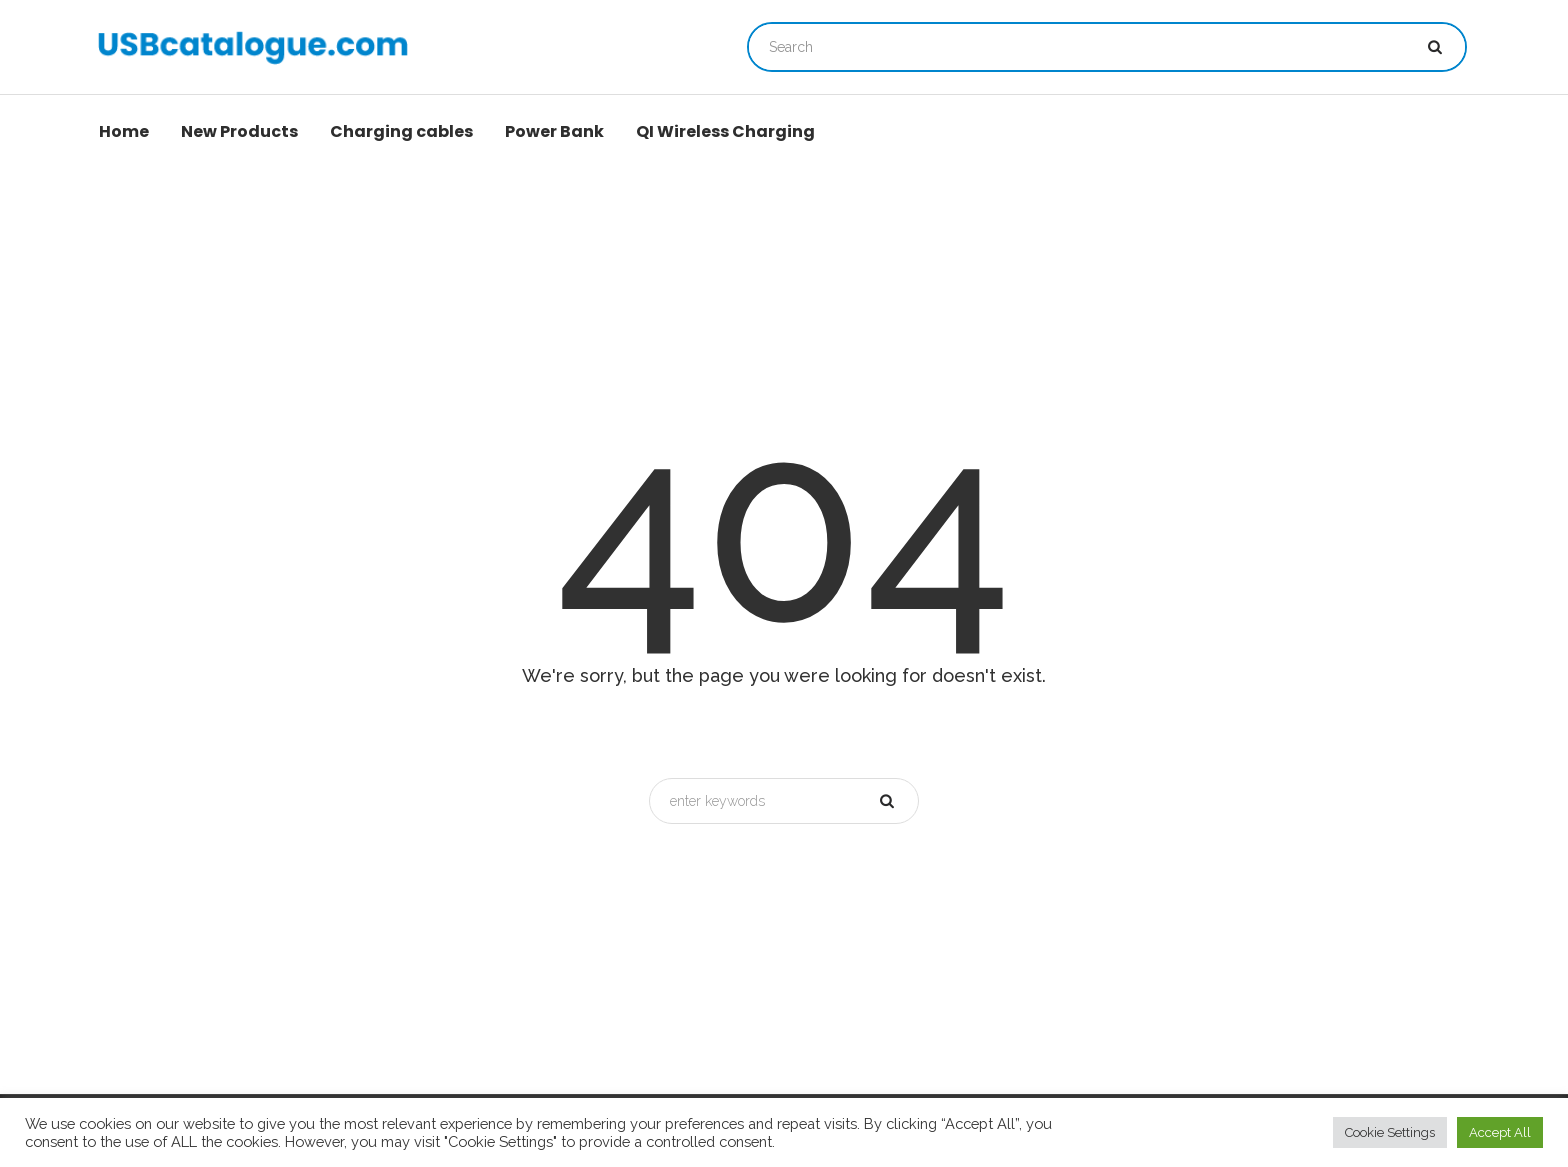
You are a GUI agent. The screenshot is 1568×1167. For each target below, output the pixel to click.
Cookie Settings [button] (1390, 1132)
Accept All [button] (1500, 1132)
